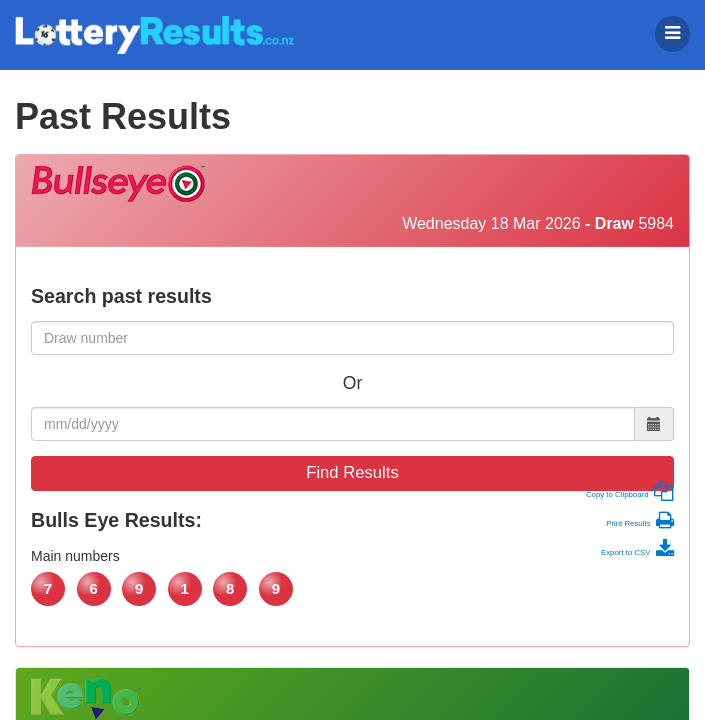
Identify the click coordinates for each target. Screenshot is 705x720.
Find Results (352, 472)
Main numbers (75, 556)
